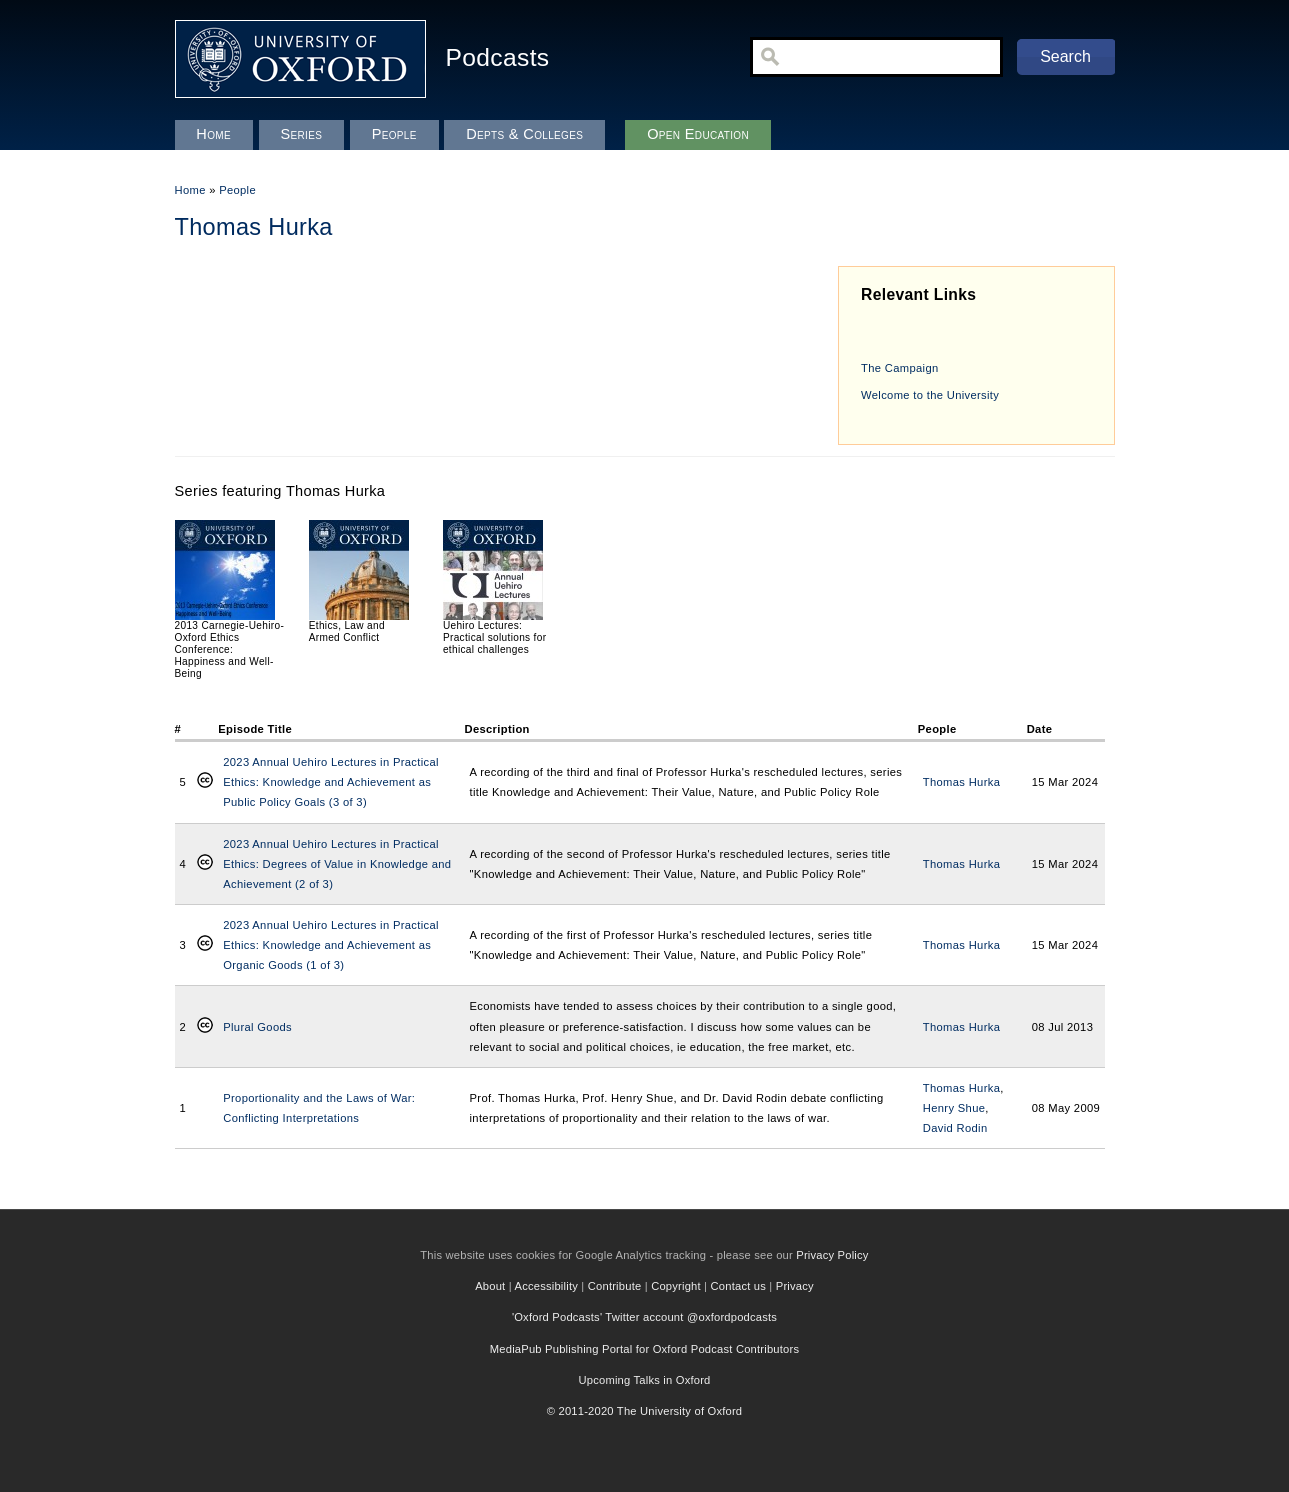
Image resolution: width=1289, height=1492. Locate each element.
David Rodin (955, 1128)
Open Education (698, 134)
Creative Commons (205, 782)
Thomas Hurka (961, 782)
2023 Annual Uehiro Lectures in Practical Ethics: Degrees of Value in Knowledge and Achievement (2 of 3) (337, 864)
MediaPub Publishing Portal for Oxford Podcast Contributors (644, 1349)
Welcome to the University (930, 395)
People (237, 190)
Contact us (738, 1286)
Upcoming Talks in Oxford (644, 1380)
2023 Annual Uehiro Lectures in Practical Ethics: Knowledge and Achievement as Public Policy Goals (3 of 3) (331, 782)
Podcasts (498, 57)
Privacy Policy (832, 1255)
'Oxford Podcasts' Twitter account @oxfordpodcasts (644, 1317)
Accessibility (547, 1286)
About (490, 1286)
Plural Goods (257, 1027)
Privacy (795, 1286)
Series (301, 134)
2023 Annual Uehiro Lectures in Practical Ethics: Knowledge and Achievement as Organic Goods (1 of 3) (331, 945)
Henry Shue (954, 1108)
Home (190, 190)
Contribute (615, 1286)
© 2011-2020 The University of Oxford (645, 1411)
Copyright (676, 1286)
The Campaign (899, 368)
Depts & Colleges (524, 134)
